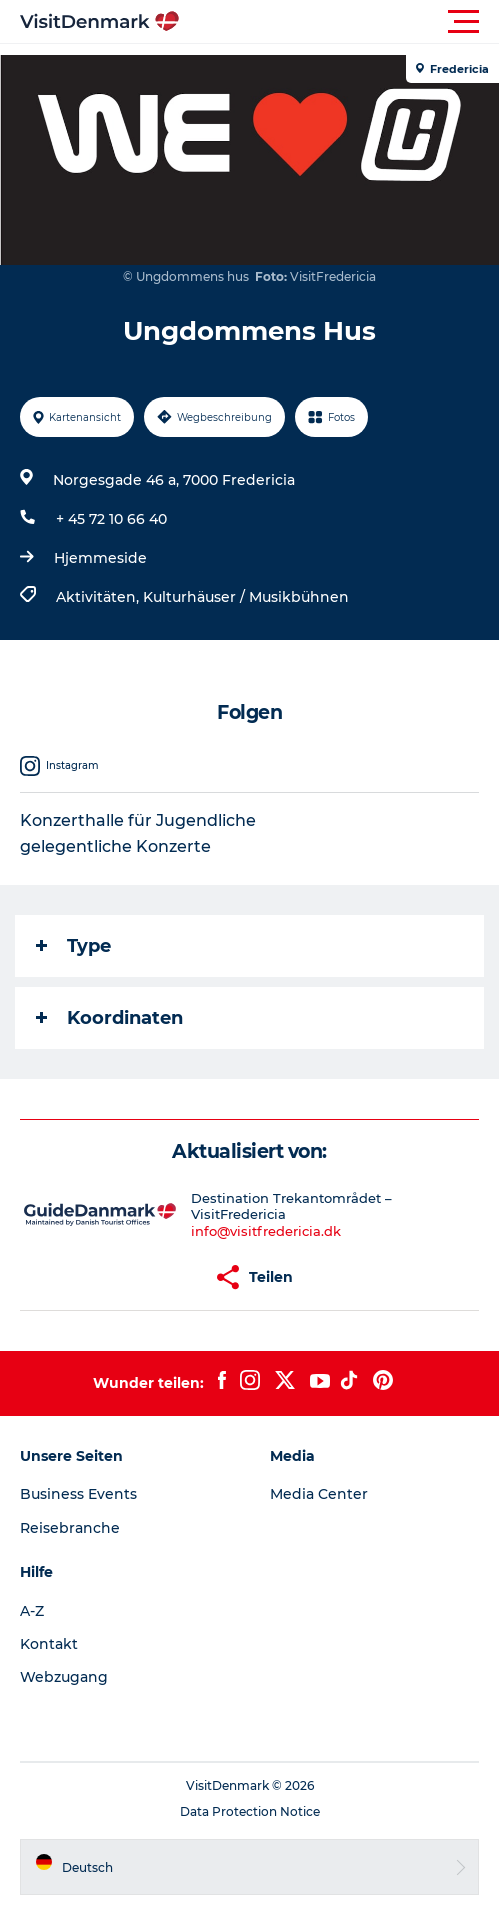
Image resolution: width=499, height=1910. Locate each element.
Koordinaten (109, 1018)
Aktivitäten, (99, 597)
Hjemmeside (100, 558)
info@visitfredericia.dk (266, 1231)
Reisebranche (70, 1528)
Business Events (78, 1494)
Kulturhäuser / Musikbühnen (246, 597)
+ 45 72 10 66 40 (111, 519)
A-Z (32, 1611)
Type (73, 946)
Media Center (319, 1494)
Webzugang (64, 1677)
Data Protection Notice (250, 1811)
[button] (339, 22)
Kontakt (49, 1644)
